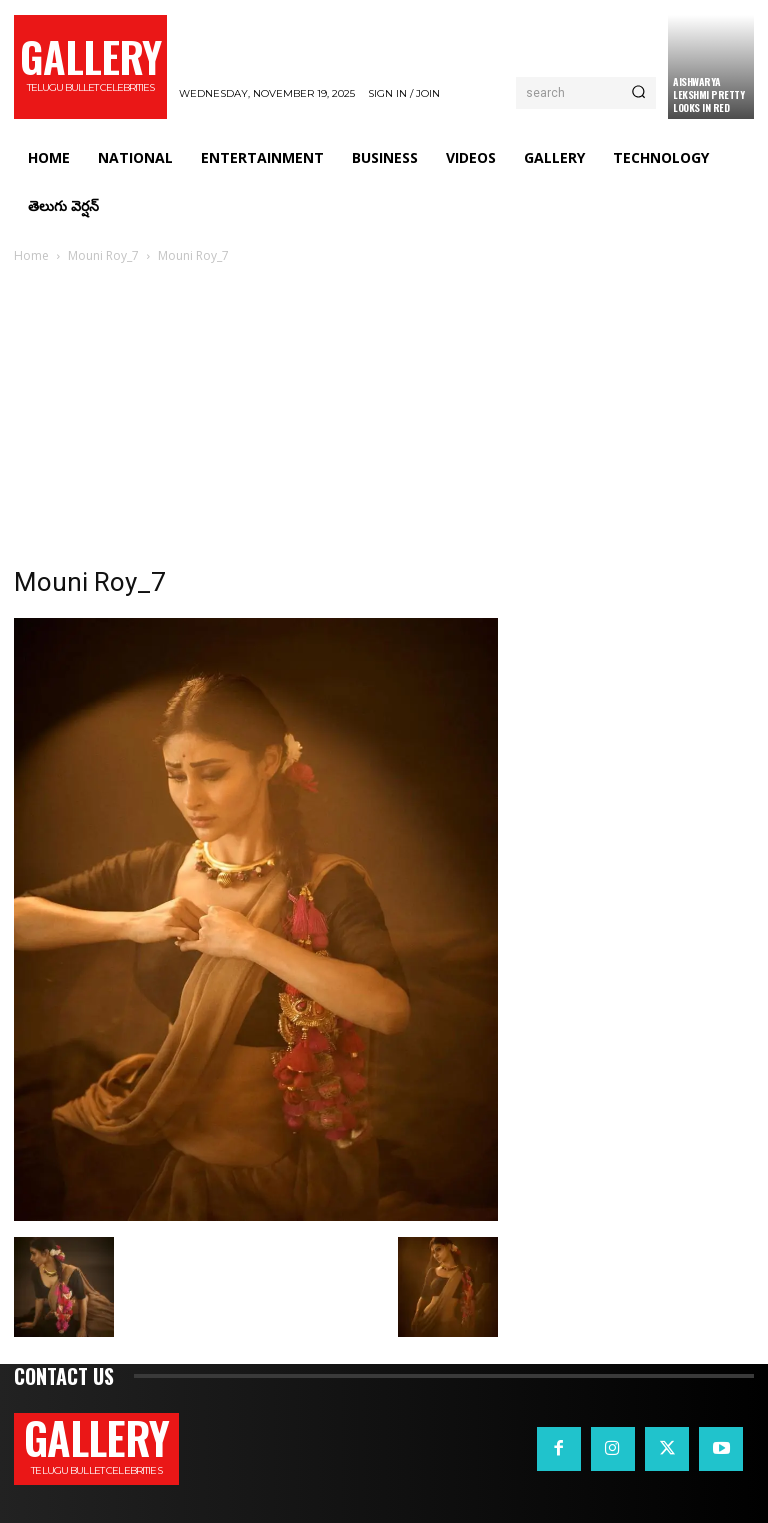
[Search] (638, 93)
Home (31, 255)
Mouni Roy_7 (103, 255)
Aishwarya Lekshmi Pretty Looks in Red (708, 94)
